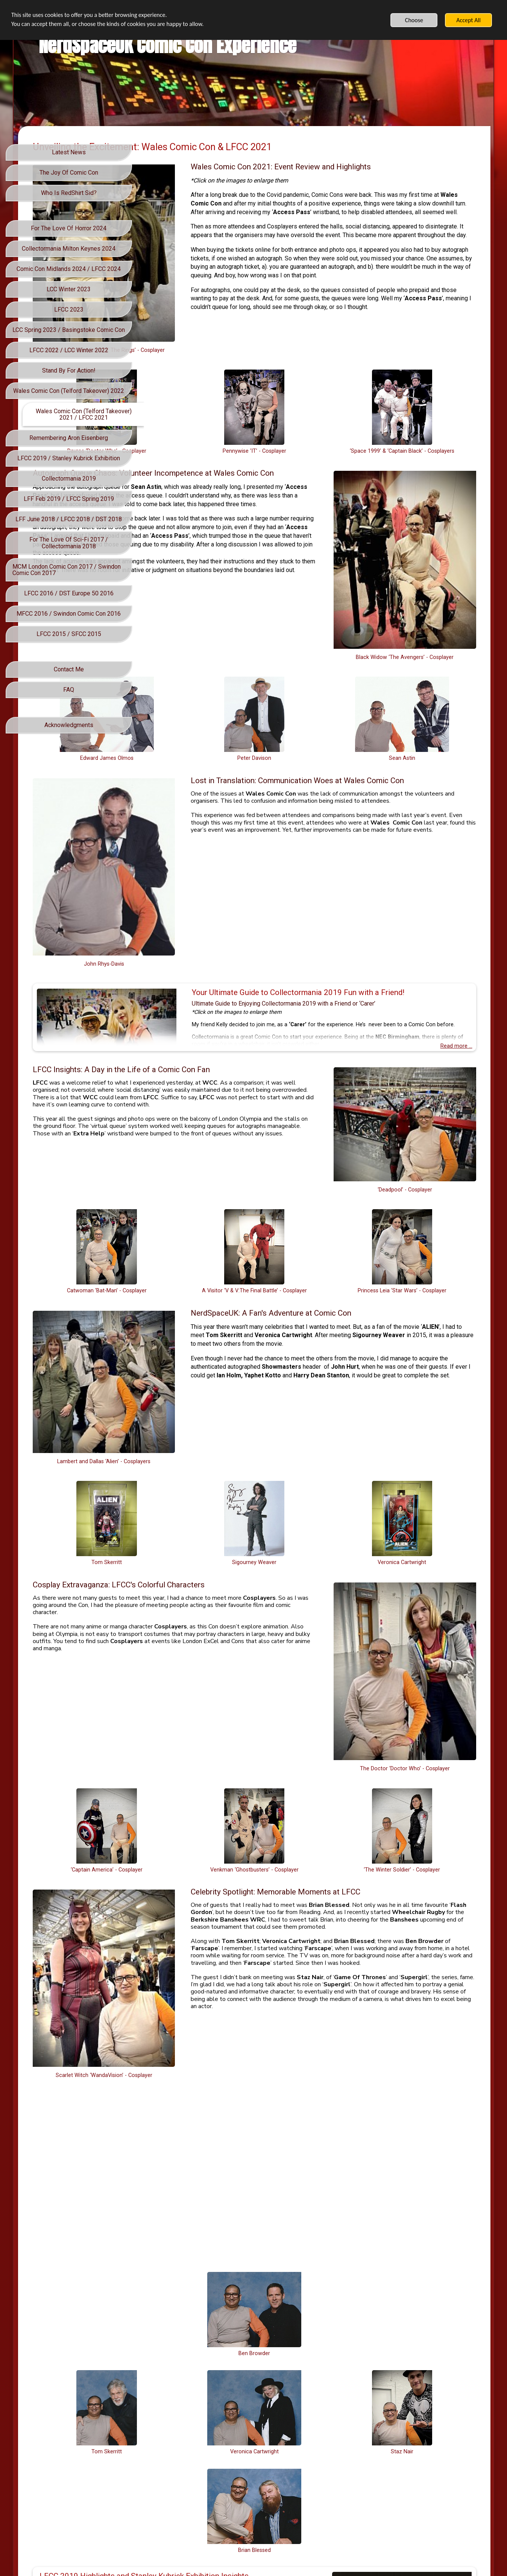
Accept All (468, 20)
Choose (414, 20)
